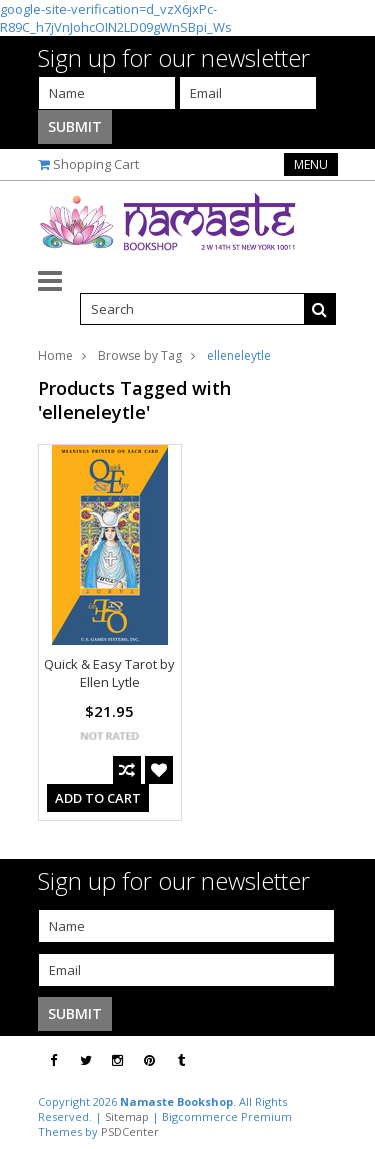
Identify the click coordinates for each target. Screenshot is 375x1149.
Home (55, 355)
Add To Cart (98, 798)
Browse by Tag (140, 355)
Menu (311, 164)
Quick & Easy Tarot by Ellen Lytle (109, 673)
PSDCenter (130, 1131)
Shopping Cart (96, 164)
